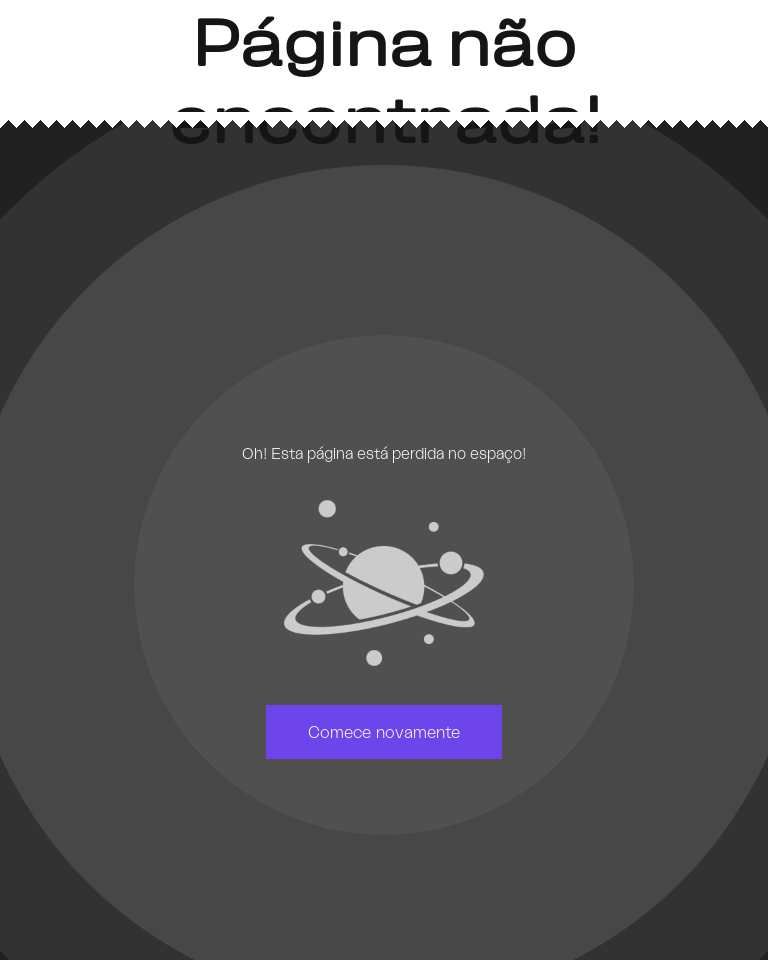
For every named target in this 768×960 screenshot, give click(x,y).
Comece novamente (384, 732)
